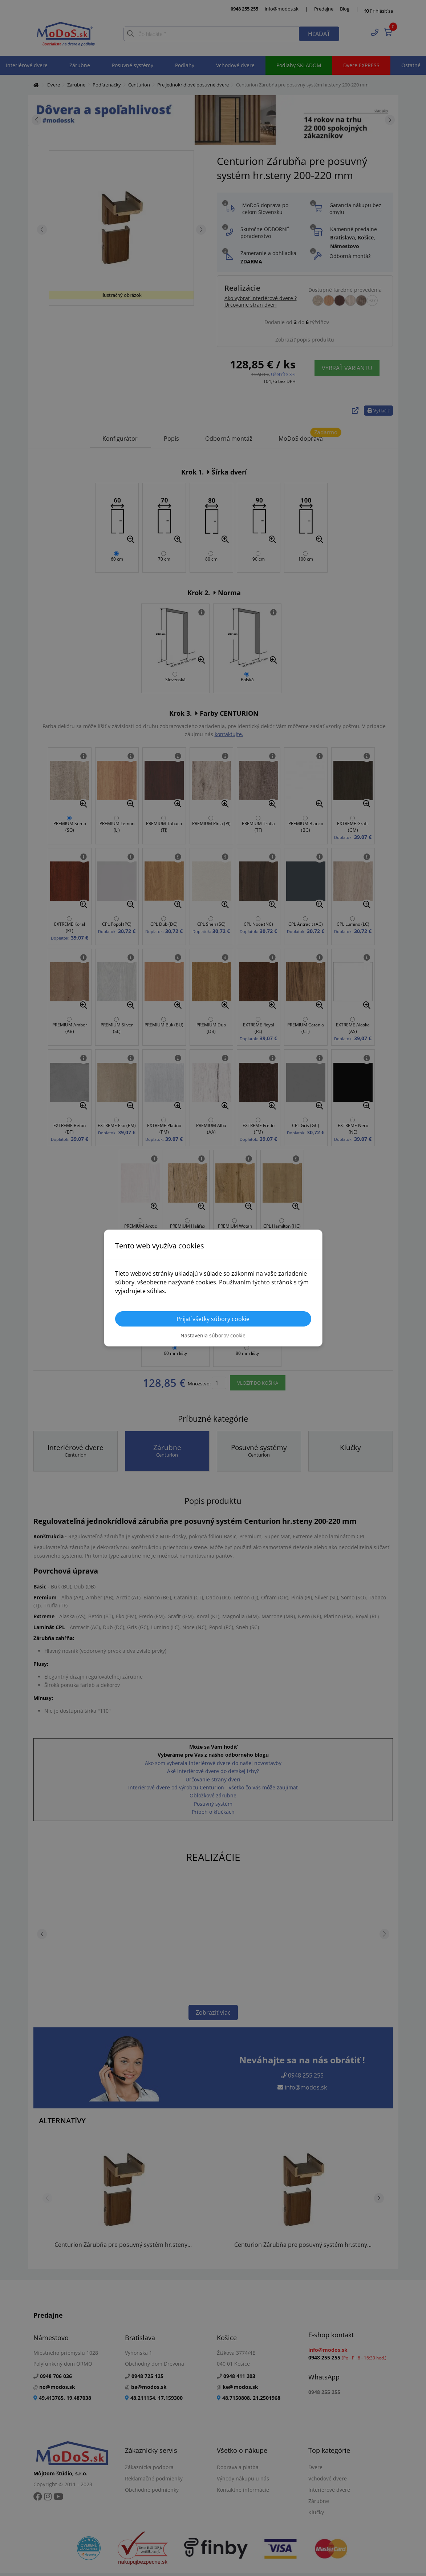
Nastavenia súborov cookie (213, 1335)
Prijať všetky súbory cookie (213, 1319)
